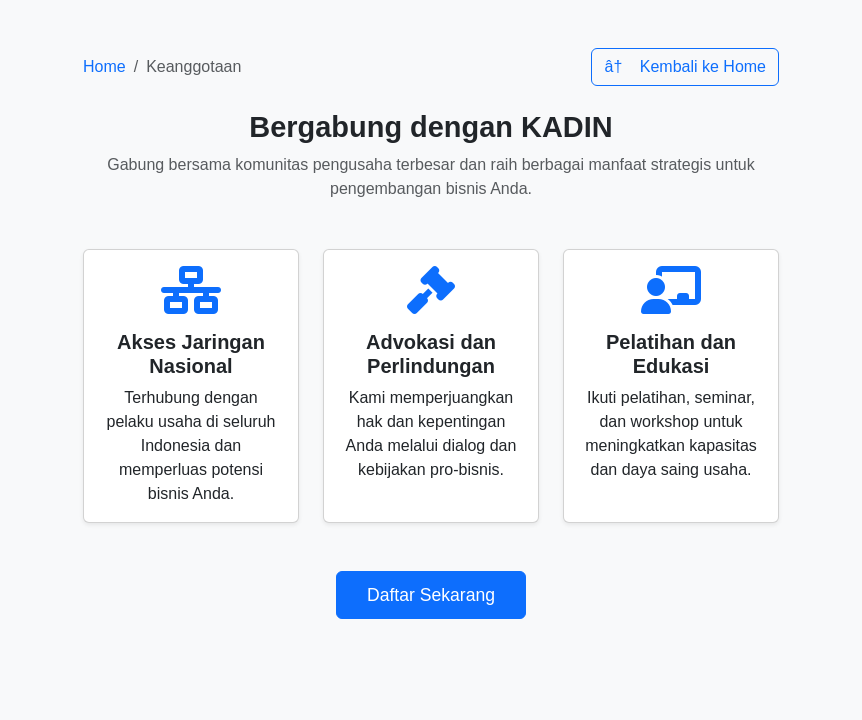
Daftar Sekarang (431, 595)
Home (104, 66)
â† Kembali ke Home (685, 66)
